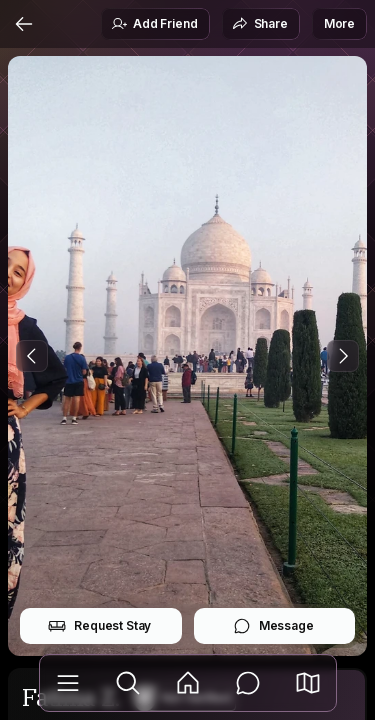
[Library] (68, 683)
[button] (308, 683)
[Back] (24, 24)
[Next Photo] (343, 356)
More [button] (339, 23)
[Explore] (128, 683)
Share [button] (260, 24)
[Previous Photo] (32, 356)
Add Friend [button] (154, 24)
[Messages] (248, 683)
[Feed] (188, 683)
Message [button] (273, 626)
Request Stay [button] (99, 626)
